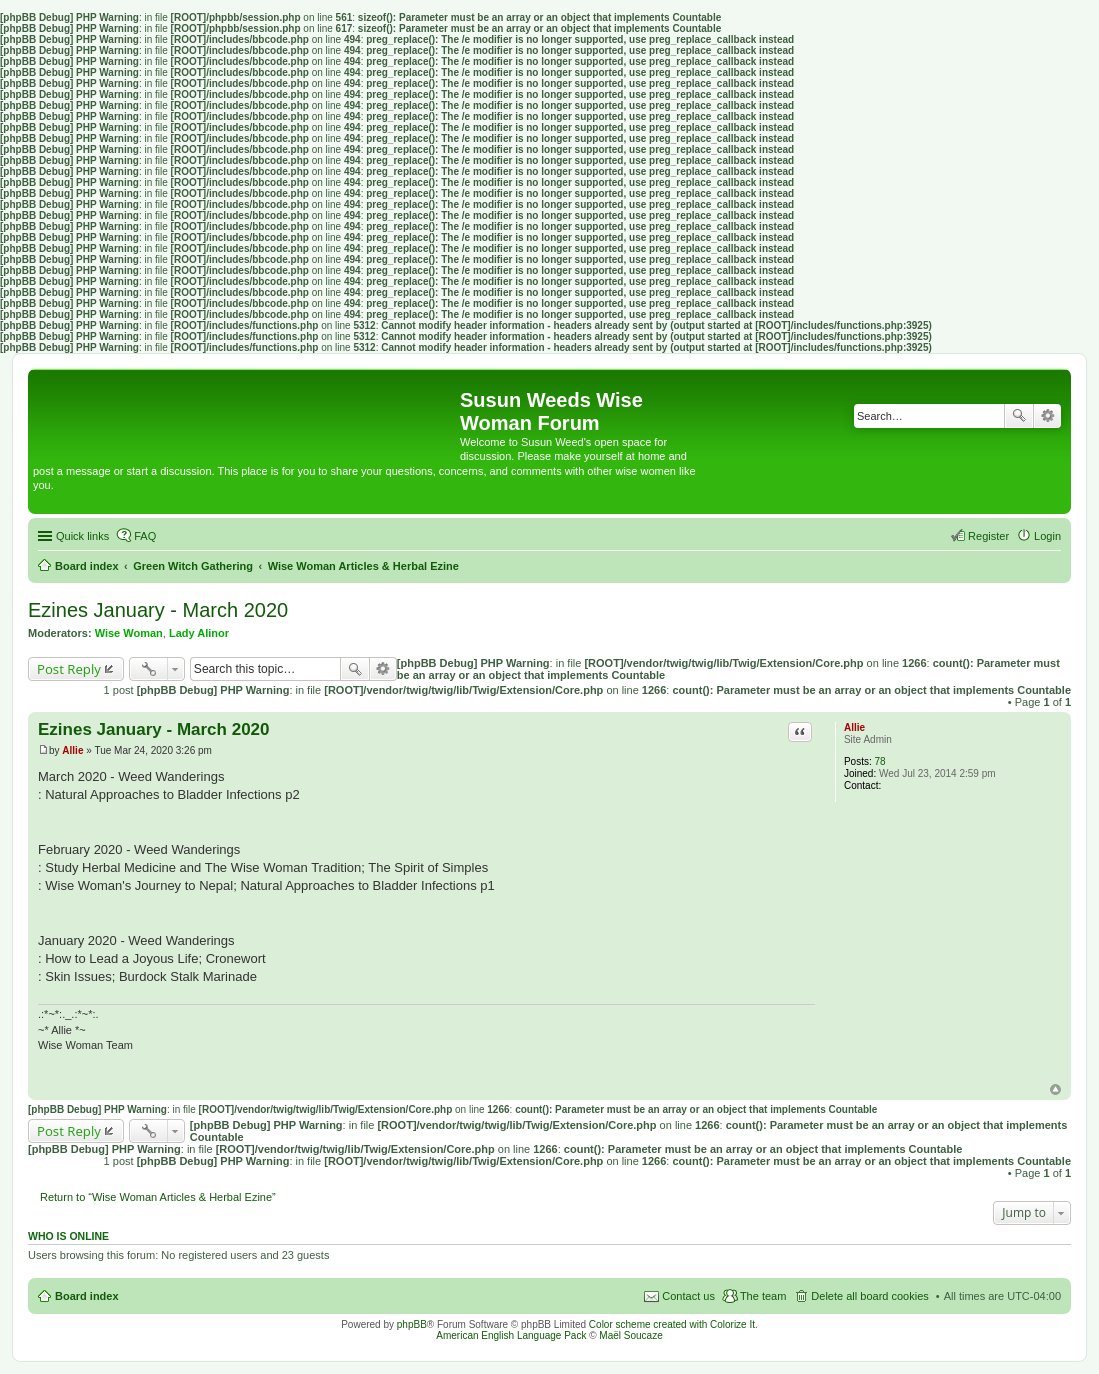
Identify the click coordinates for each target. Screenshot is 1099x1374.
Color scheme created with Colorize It (672, 1324)
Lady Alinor (199, 633)
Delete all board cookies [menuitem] (869, 1296)
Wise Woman (129, 633)
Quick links (82, 536)
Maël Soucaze (630, 1335)
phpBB (412, 1324)
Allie (854, 727)
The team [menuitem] (763, 1296)
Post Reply (69, 669)
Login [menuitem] (1047, 536)
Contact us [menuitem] (688, 1296)
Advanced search (1047, 416)
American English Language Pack (511, 1335)
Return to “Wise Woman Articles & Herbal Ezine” (158, 1197)
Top (1055, 1089)
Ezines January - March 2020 (158, 610)
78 (880, 761)
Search (1019, 416)
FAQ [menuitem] (145, 536)
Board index (87, 1296)
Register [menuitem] (988, 536)
